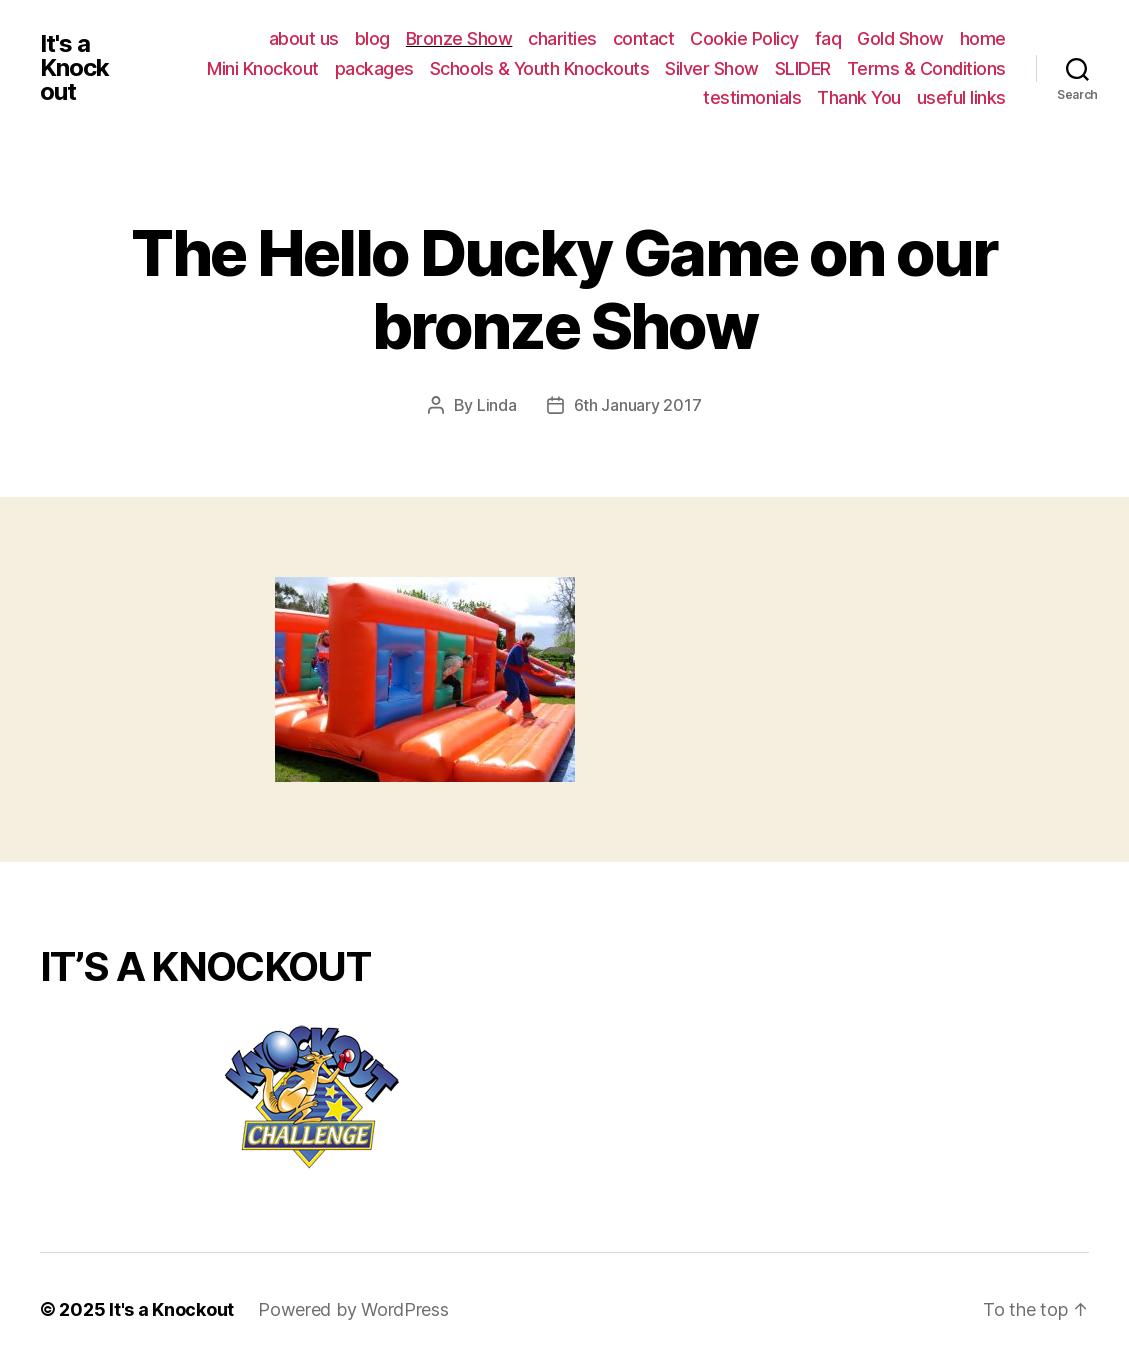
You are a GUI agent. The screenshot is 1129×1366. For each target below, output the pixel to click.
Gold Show (900, 38)
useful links (961, 97)
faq (828, 38)
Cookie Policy (744, 38)
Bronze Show (459, 38)
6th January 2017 (638, 405)
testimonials (752, 97)
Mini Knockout (263, 68)
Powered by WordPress (353, 1309)
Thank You (859, 97)
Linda (497, 405)
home (983, 38)
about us (304, 38)
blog (372, 38)
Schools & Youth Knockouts (540, 68)
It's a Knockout (74, 68)
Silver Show (712, 68)
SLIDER (803, 68)
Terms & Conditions (926, 68)
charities (562, 38)
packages (374, 68)
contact (644, 38)
